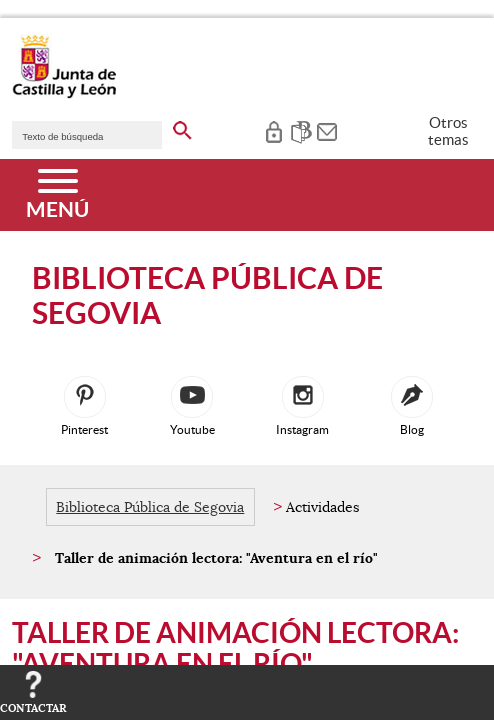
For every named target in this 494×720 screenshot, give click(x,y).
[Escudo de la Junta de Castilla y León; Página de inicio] (64, 94)
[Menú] (57, 195)
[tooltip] (273, 130)
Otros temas (448, 131)
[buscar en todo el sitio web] (182, 127)
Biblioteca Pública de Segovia (150, 507)
